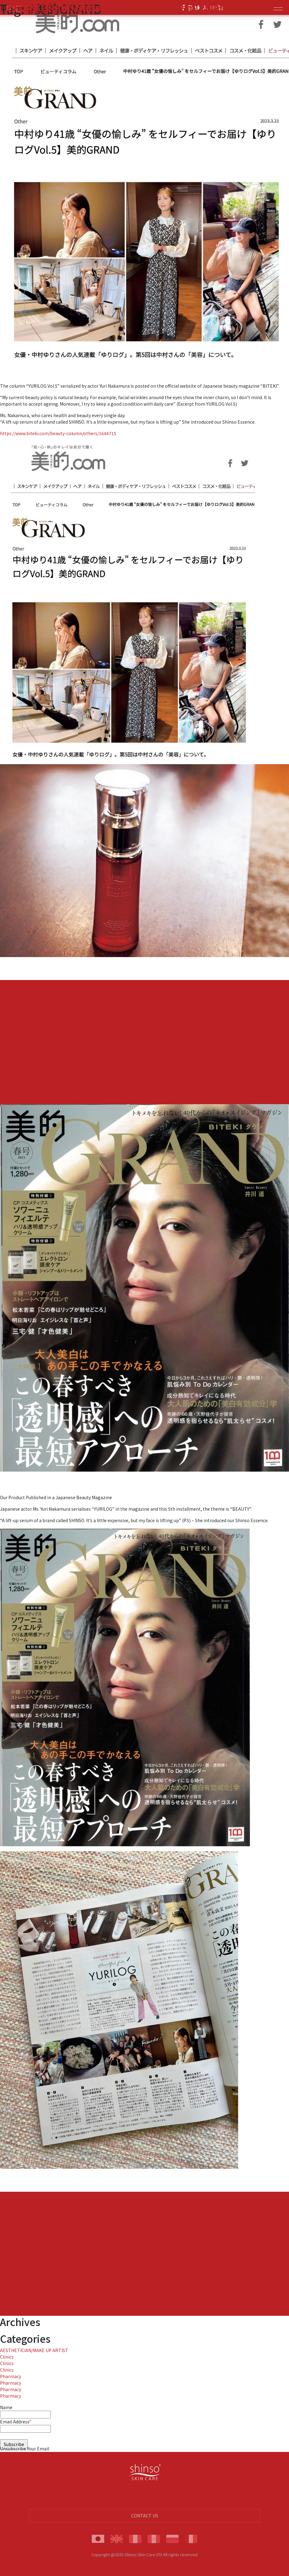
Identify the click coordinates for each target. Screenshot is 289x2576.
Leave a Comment (144, 995)
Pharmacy (10, 2376)
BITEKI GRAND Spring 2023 (69, 7)
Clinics (7, 2357)
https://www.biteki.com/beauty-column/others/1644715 (58, 433)
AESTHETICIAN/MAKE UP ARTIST (34, 2350)
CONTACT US (144, 2515)
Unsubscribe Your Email (24, 2448)
